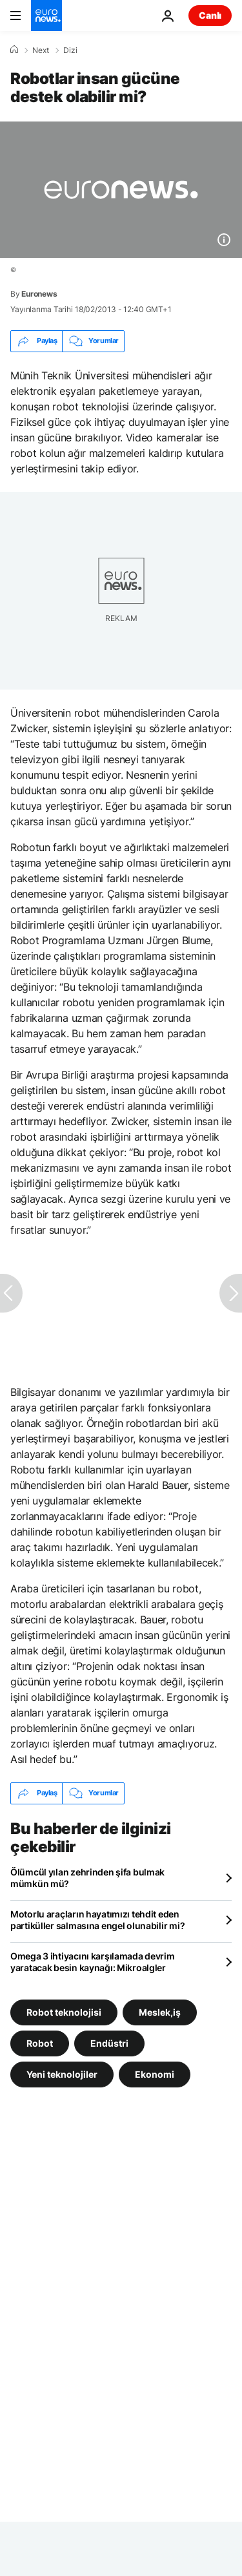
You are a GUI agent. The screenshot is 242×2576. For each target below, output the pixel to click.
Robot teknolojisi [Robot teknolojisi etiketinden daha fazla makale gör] (63, 2011)
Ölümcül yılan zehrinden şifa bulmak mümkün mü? (87, 1877)
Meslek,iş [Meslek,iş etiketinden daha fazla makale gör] (160, 2011)
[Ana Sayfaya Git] (46, 15)
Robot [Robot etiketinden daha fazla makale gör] (39, 2042)
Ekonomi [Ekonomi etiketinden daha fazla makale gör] (154, 2073)
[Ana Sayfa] (14, 49)
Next (40, 50)
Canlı (210, 15)
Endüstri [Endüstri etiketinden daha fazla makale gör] (109, 2042)
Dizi (70, 50)
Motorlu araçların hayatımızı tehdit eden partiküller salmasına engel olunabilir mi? (97, 1919)
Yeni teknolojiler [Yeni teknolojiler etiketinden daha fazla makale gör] (61, 2073)
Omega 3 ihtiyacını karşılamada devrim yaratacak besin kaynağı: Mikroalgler (92, 1961)
